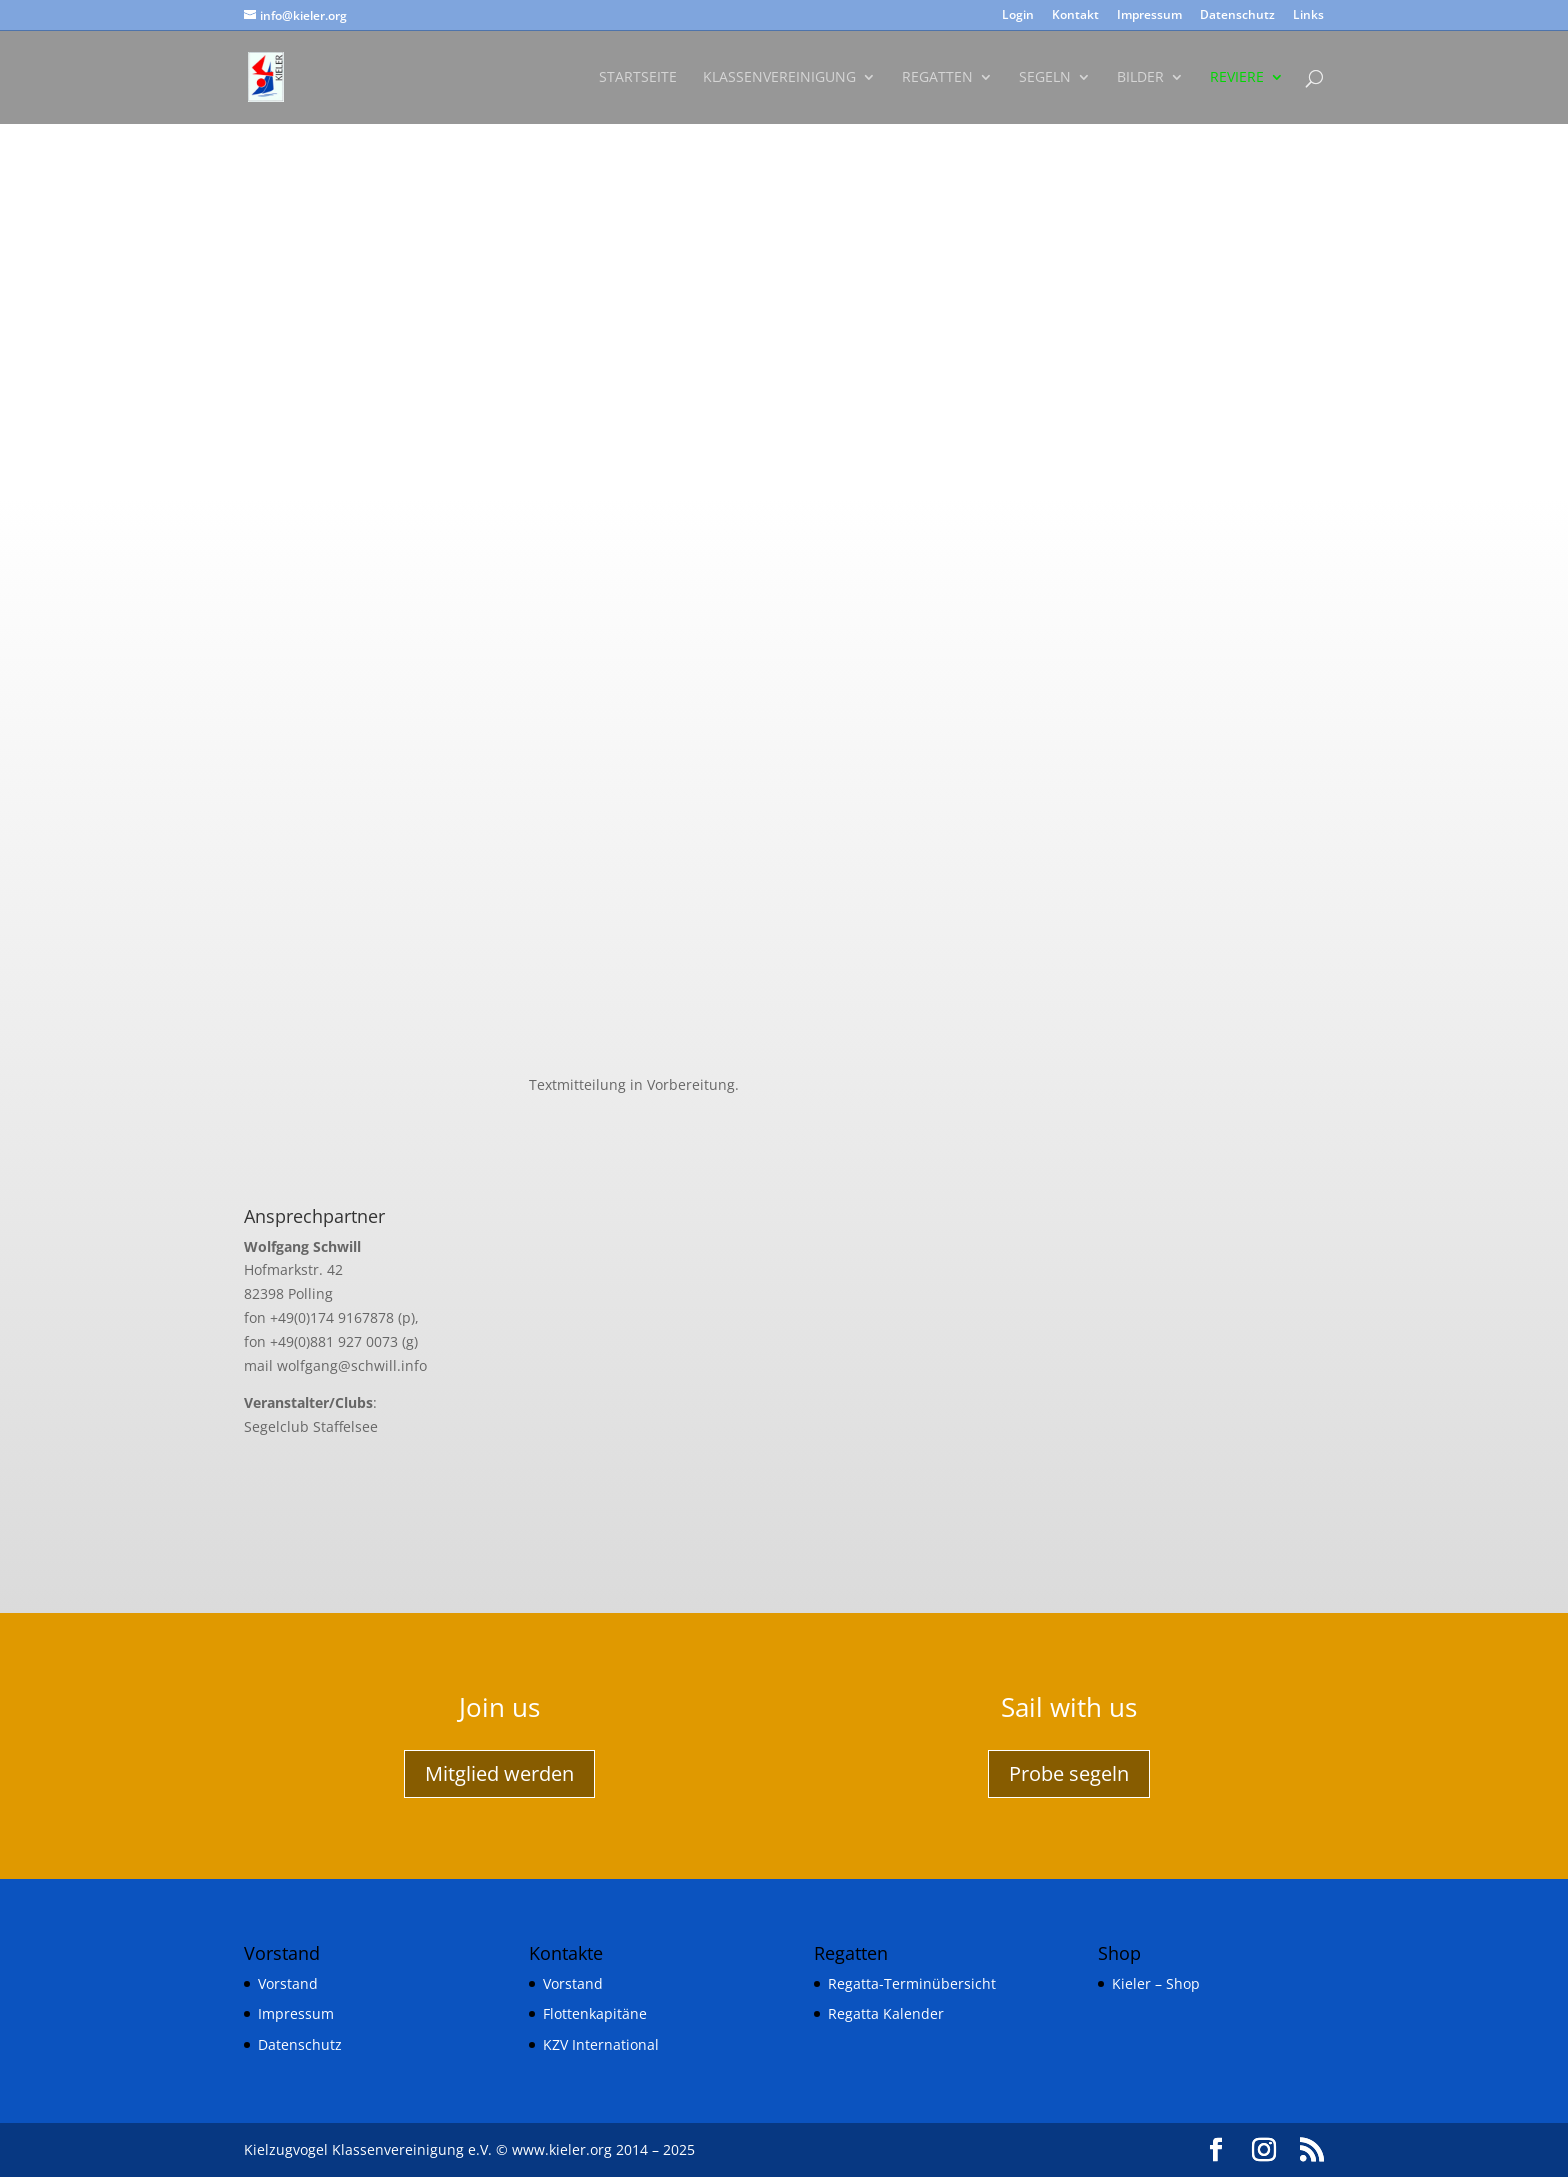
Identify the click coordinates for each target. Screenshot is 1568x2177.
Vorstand (288, 1983)
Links (1308, 16)
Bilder (1140, 78)
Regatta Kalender (886, 2013)
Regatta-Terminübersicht (912, 1983)
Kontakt (1075, 16)
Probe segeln (1069, 1773)
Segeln (1045, 78)
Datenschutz (1237, 16)
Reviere (1237, 78)
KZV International (601, 2044)
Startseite (638, 78)
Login (1018, 16)
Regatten (937, 78)
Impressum (1149, 16)
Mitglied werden (499, 1773)
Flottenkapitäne (595, 2013)
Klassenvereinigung (779, 78)
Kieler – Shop (1156, 1983)
